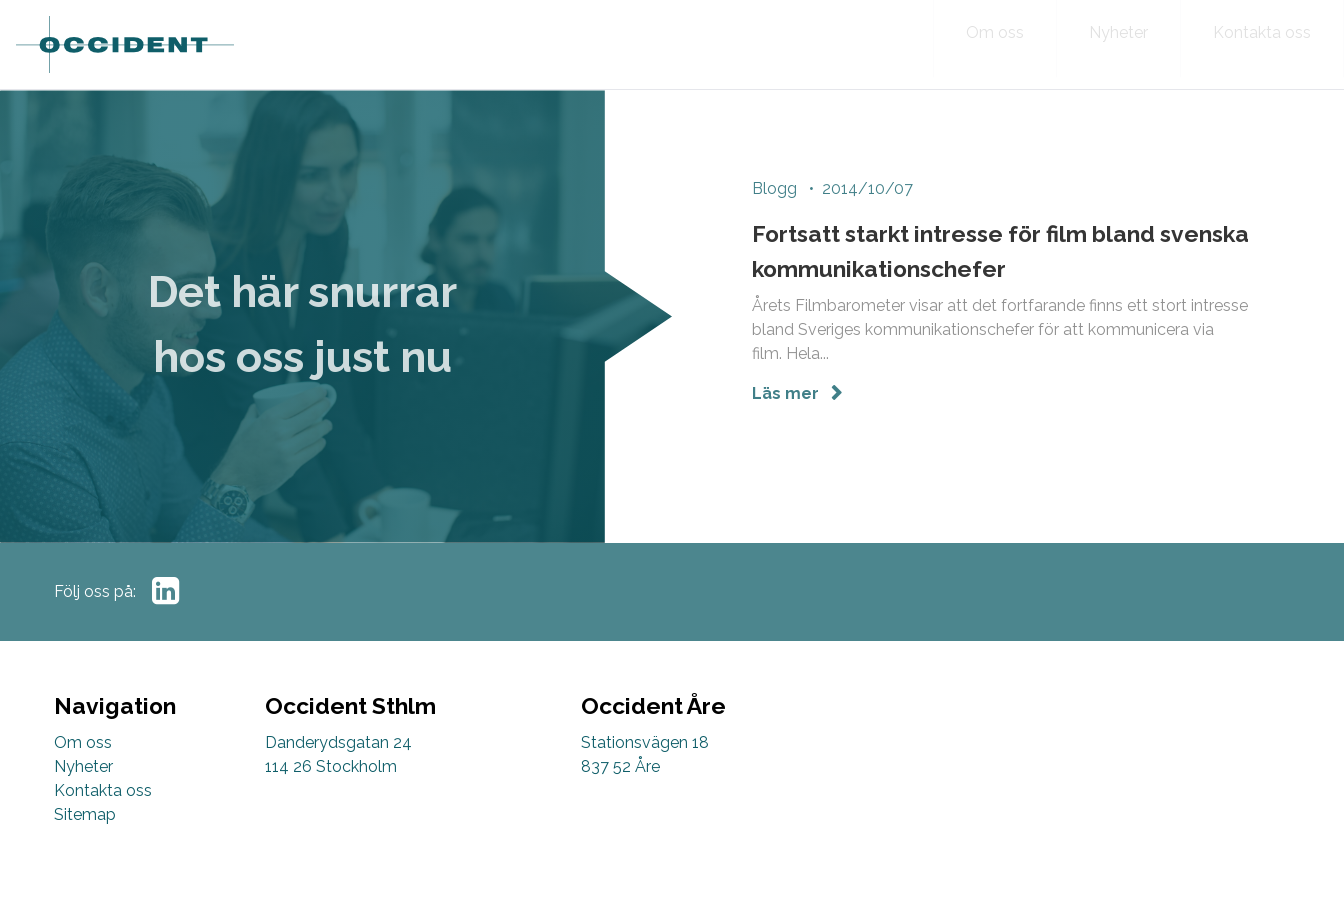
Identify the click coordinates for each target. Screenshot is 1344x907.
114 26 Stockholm (331, 766)
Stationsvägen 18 (645, 742)
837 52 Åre (620, 766)
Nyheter (83, 766)
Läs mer (787, 396)
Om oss (83, 742)
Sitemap (85, 814)
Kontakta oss (103, 790)
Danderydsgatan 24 (338, 742)
